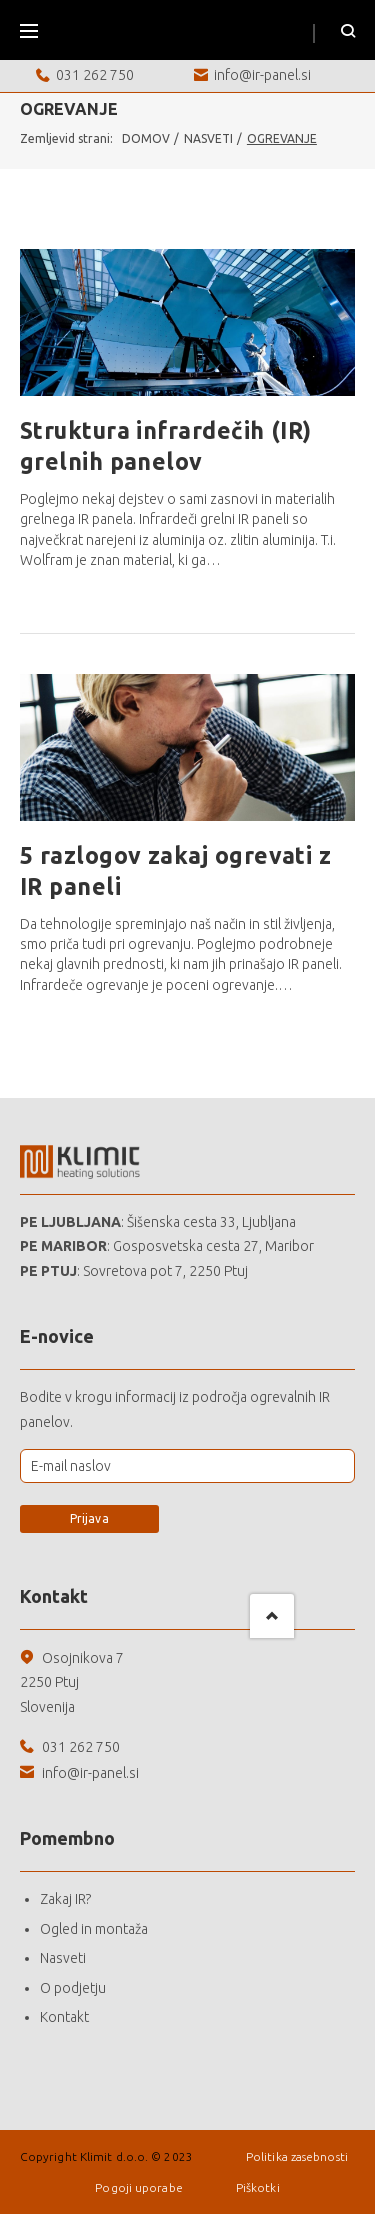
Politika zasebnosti (297, 2156)
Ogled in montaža (94, 1929)
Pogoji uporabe (140, 2187)
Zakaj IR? (65, 1899)
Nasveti (208, 138)
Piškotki (258, 2187)
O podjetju (73, 1988)
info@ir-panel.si (262, 75)
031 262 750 (95, 75)
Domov (146, 138)
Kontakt (64, 2017)
